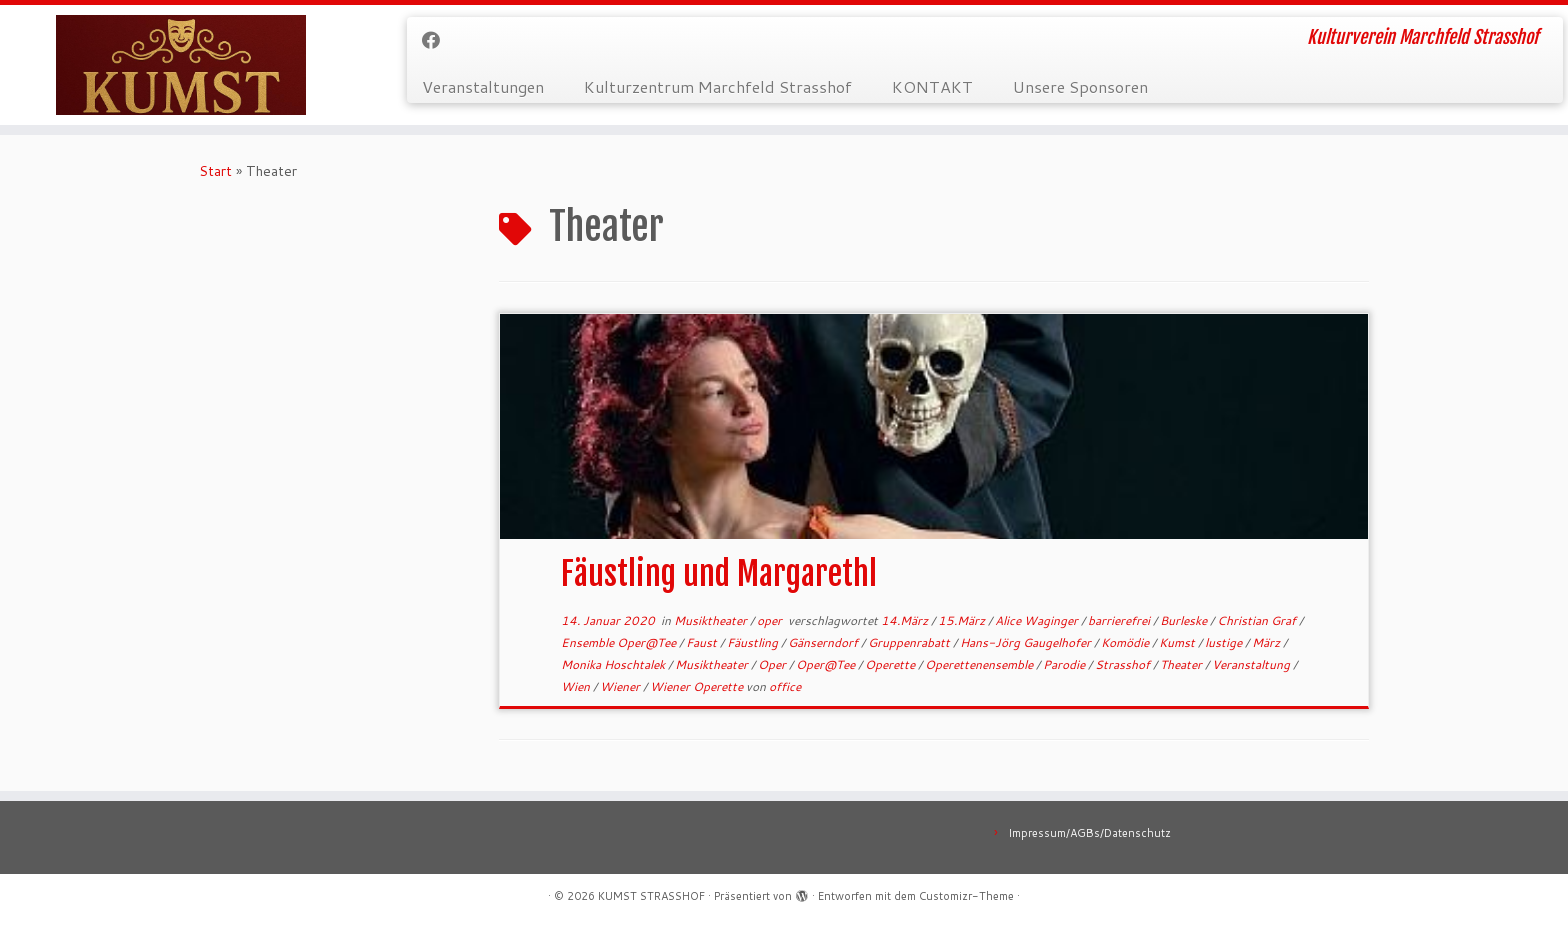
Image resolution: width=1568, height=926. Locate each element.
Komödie (1126, 642)
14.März (906, 620)
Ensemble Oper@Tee (620, 642)
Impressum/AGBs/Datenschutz (1089, 833)
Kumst (1178, 642)
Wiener (621, 686)
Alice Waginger (1038, 620)
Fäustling (754, 642)
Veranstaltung (1252, 664)
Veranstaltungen (483, 86)
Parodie (1065, 664)
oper (771, 620)
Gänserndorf (824, 642)
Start (215, 171)
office (785, 686)
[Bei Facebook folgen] (437, 40)
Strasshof (1124, 664)
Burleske (1185, 620)
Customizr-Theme (966, 896)
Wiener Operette (698, 686)
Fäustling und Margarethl (719, 574)
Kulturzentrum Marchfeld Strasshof (718, 86)
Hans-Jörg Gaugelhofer (1027, 642)
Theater (1182, 664)
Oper (773, 664)
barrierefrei (1120, 620)
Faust (703, 642)
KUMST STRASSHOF (651, 896)
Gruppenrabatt (910, 642)
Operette (891, 664)
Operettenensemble (980, 664)
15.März (963, 620)
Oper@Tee (827, 664)
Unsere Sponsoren (1080, 86)
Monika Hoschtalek (614, 664)
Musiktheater (712, 620)
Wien (577, 686)
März (1267, 642)
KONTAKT (932, 86)
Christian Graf (1258, 620)
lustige (1225, 642)
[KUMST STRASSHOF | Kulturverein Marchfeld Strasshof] (181, 65)
